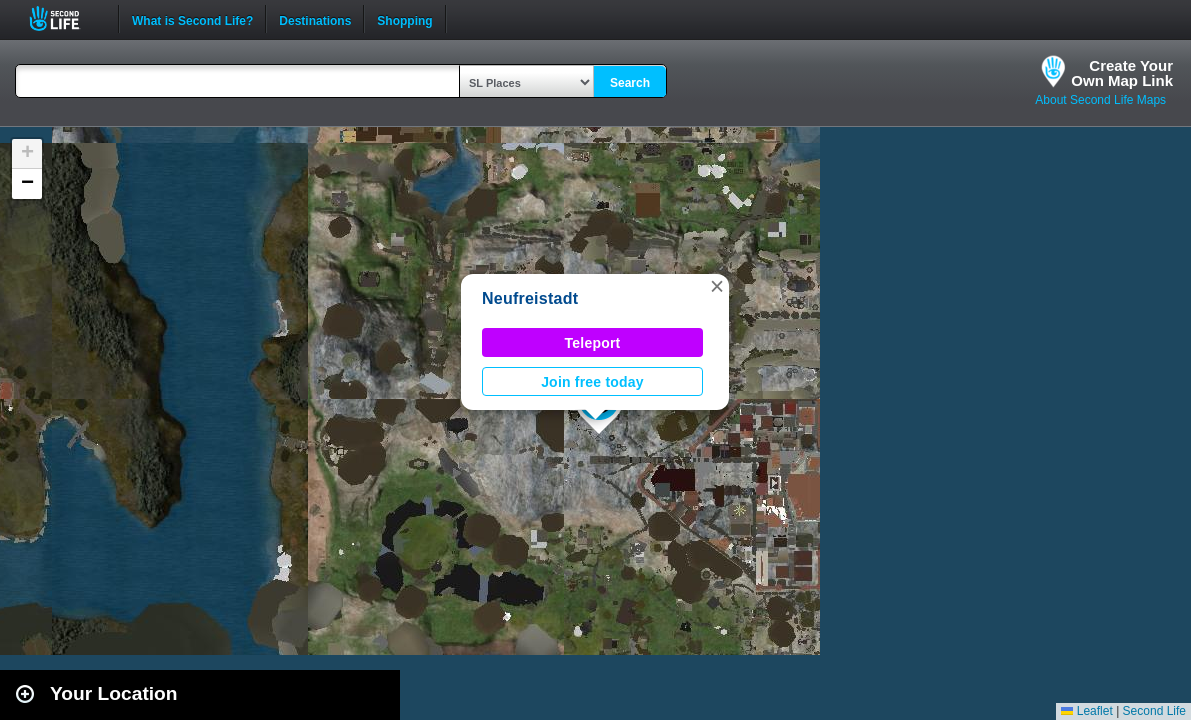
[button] (717, 286)
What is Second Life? (192, 19)
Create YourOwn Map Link (1122, 73)
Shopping (404, 19)
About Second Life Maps (1100, 100)
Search (630, 83)
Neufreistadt (530, 298)
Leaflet (1086, 711)
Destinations (315, 19)
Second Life (65, 18)
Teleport (593, 343)
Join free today (592, 382)
